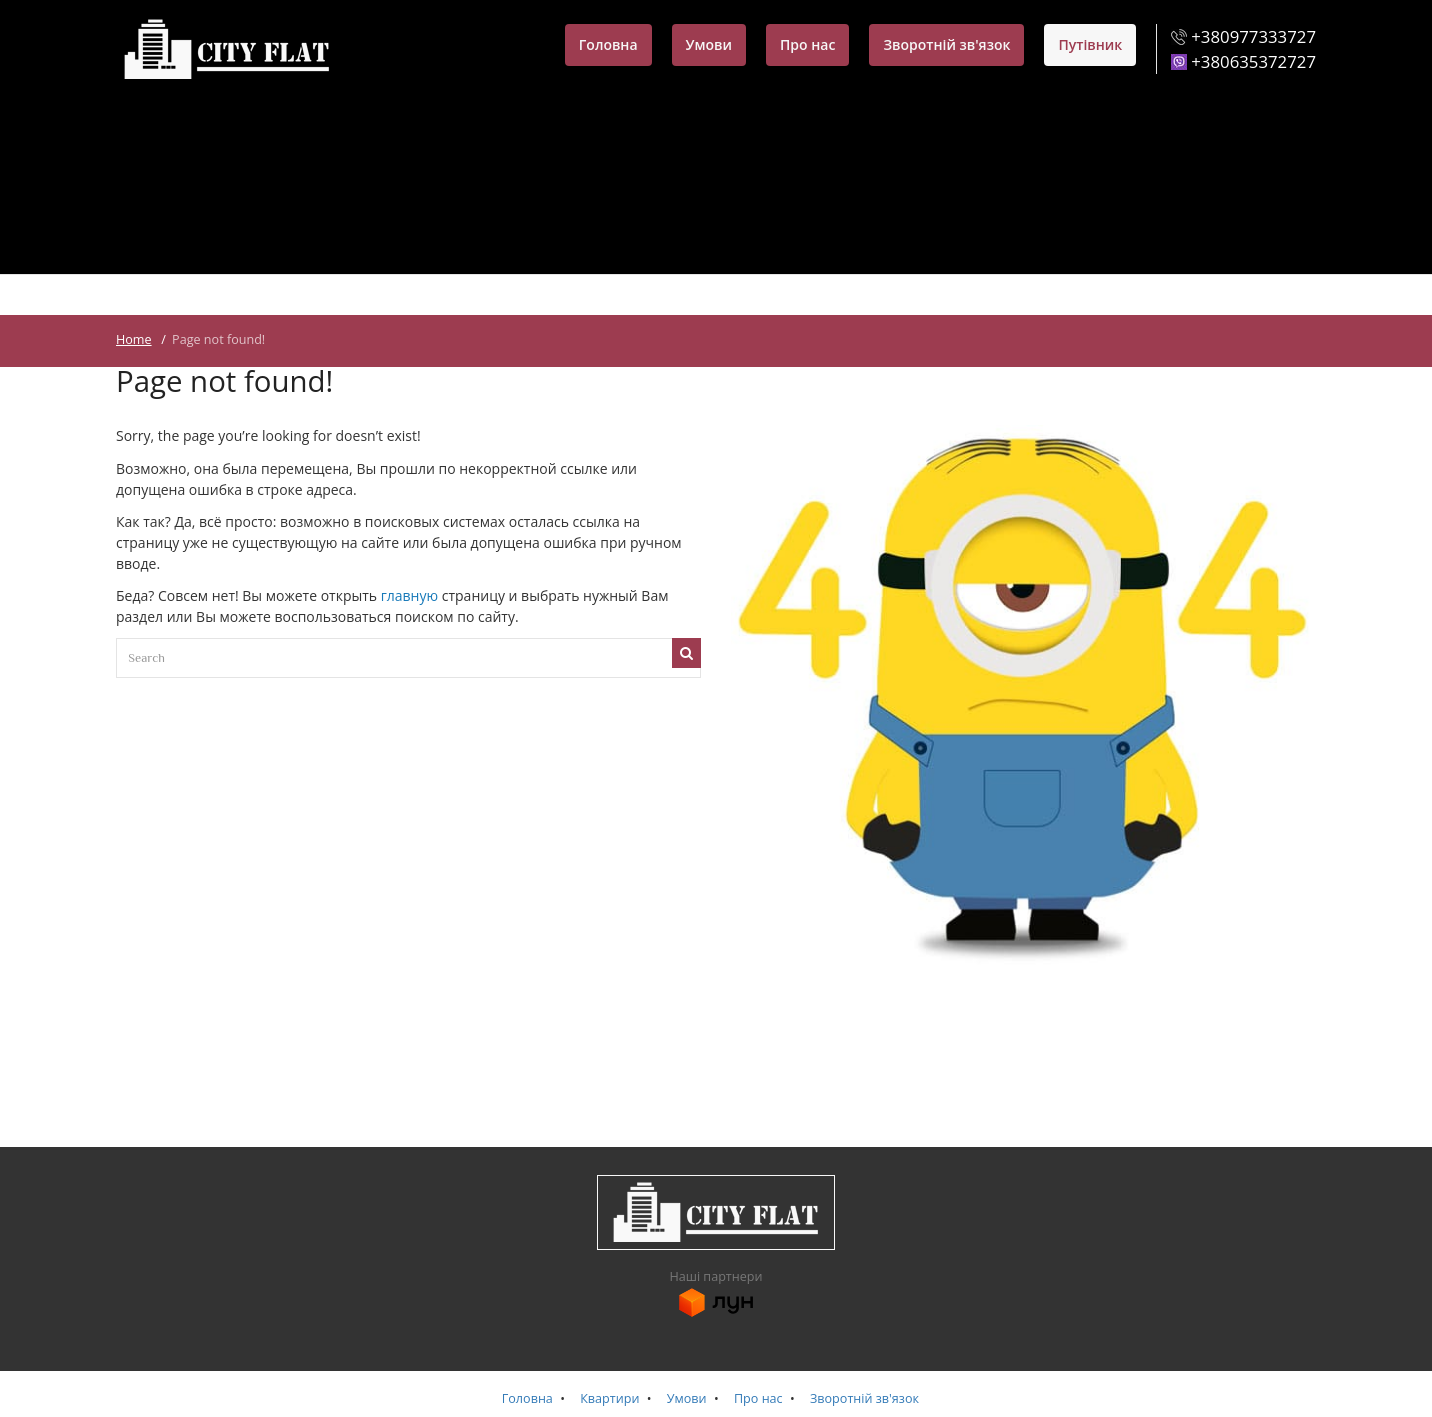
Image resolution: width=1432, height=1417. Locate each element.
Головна (608, 44)
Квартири (609, 1398)
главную (409, 595)
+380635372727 (1253, 61)
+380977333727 (1253, 36)
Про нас (807, 44)
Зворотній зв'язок (946, 44)
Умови (709, 44)
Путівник (1090, 44)
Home (134, 339)
